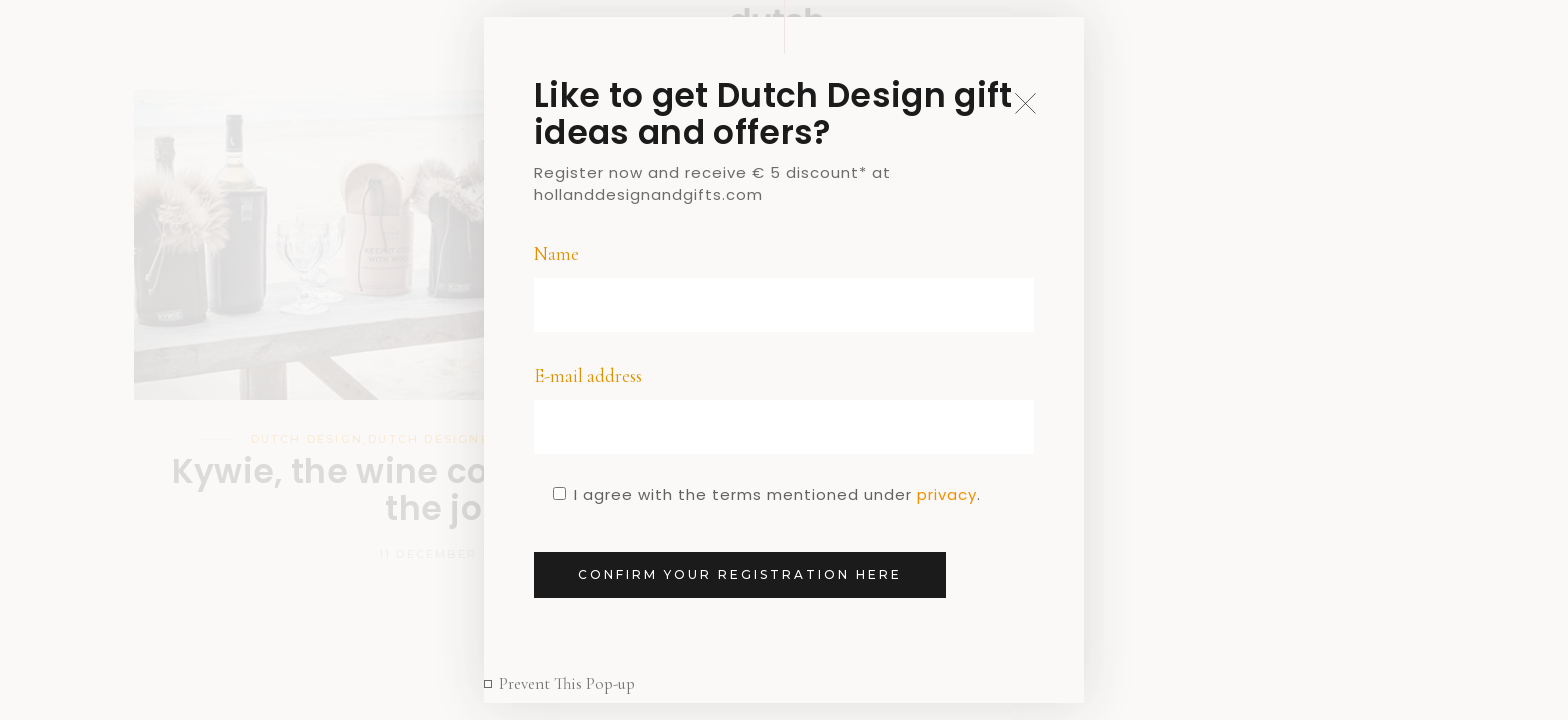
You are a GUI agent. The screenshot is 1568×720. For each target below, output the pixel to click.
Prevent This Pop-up (567, 683)
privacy (947, 494)
